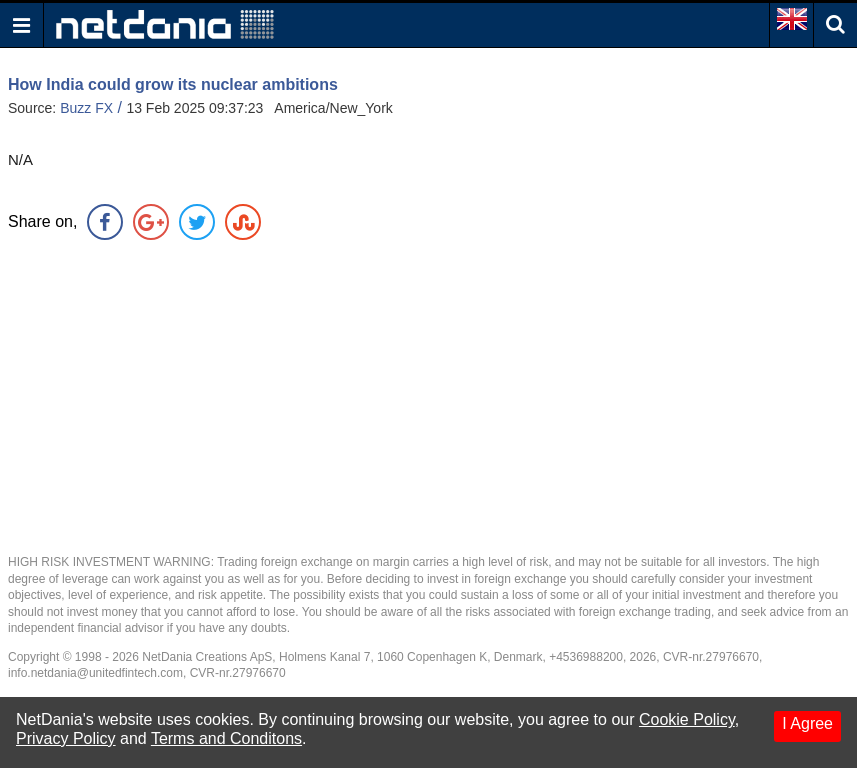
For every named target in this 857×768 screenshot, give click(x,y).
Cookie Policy (687, 719)
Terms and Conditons (226, 738)
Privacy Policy (66, 738)
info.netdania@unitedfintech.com (95, 673)
